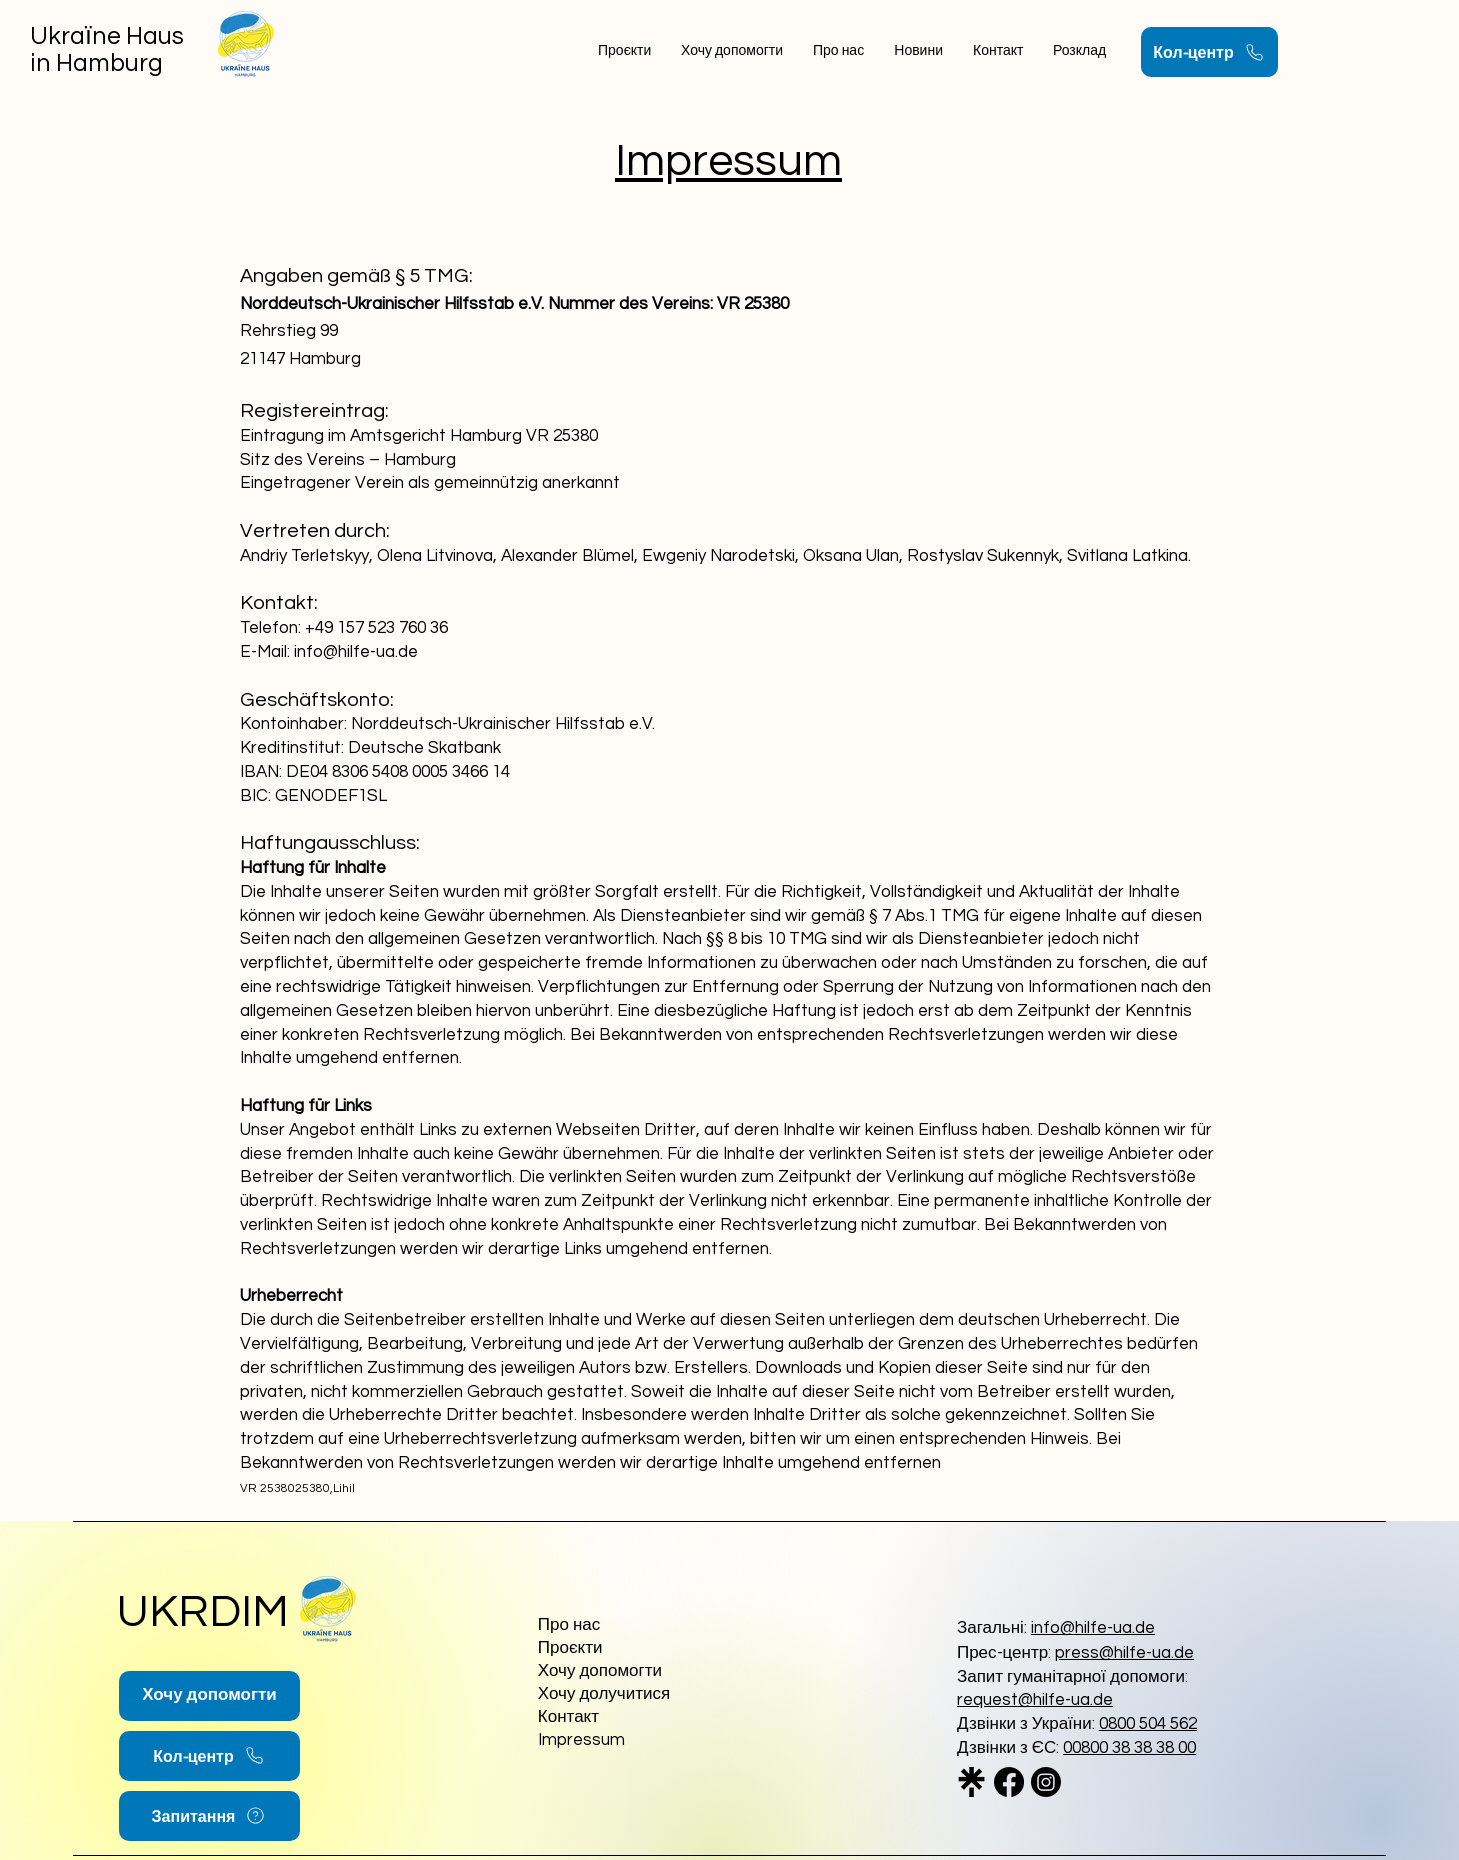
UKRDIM (203, 1612)
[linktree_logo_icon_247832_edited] (972, 1782)
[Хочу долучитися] (632, 1695)
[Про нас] (632, 1626)
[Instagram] (1046, 1782)
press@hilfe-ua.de (1124, 1653)
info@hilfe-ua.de (1093, 1628)
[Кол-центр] (1209, 52)
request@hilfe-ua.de (1035, 1700)
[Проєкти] (632, 1649)
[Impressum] (632, 1741)
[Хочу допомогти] (209, 1696)
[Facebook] (1009, 1782)
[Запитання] (209, 1816)
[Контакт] (609, 1718)
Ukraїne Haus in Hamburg (107, 49)
